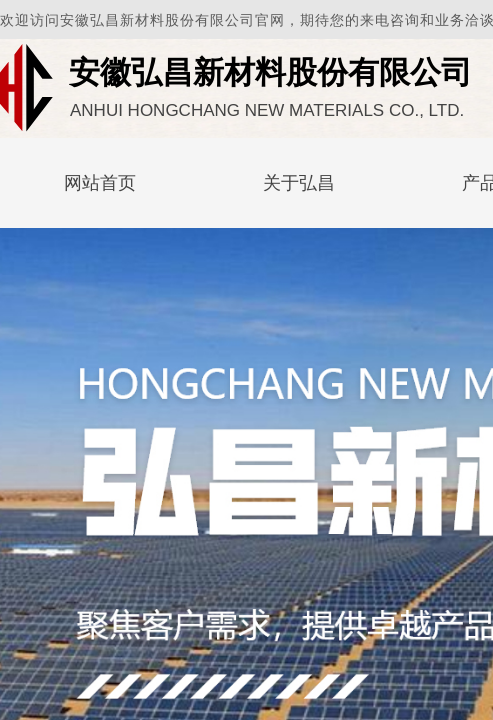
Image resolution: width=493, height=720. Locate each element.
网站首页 (100, 183)
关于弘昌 (299, 183)
